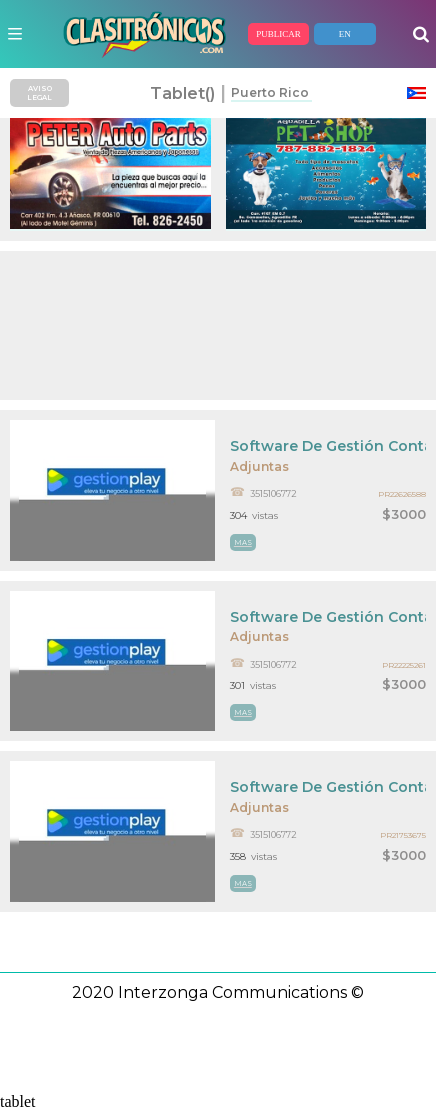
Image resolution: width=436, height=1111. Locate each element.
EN (345, 34)
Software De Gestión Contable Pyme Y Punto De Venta (328, 446)
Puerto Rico (270, 92)
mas (243, 542)
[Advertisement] (218, 325)
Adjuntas (259, 466)
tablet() (182, 93)
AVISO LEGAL (39, 93)
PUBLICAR (278, 34)
